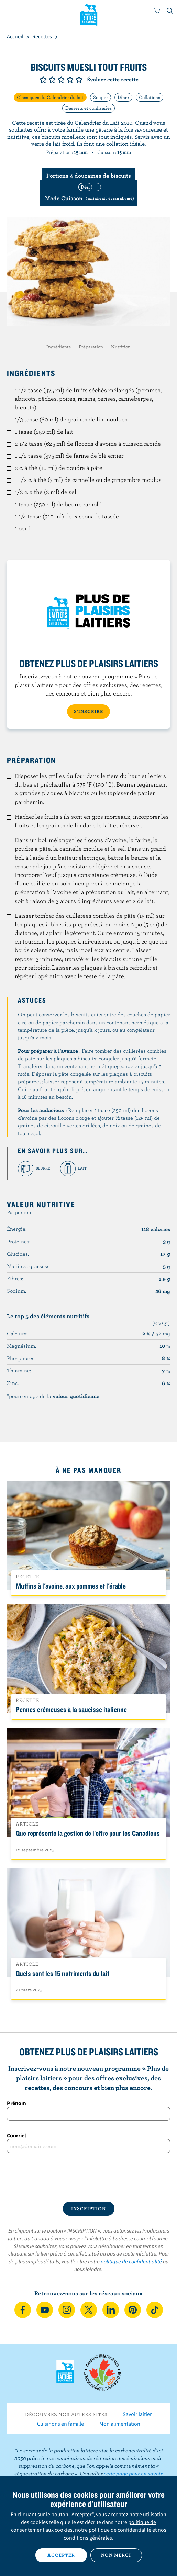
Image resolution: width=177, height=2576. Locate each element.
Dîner (123, 97)
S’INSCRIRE (88, 711)
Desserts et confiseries (88, 108)
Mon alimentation (119, 2423)
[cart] (157, 11)
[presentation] (88, 2177)
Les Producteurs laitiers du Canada (88, 14)
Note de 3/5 (61, 79)
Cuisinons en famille (60, 2423)
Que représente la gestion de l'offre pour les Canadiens (88, 1833)
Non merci (116, 2555)
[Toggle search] (170, 11)
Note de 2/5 (52, 79)
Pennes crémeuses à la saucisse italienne (71, 1709)
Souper (100, 97)
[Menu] (9, 11)
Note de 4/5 (70, 79)
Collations (149, 97)
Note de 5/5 (79, 79)
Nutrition (121, 346)
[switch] (88, 192)
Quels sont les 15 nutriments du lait (62, 1973)
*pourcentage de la (53, 1396)
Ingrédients (58, 346)
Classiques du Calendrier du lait (50, 97)
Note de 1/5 (43, 79)
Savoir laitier (137, 2413)
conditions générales (88, 2537)
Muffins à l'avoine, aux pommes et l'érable (71, 1585)
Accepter (61, 2555)
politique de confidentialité (131, 2261)
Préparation (91, 346)
